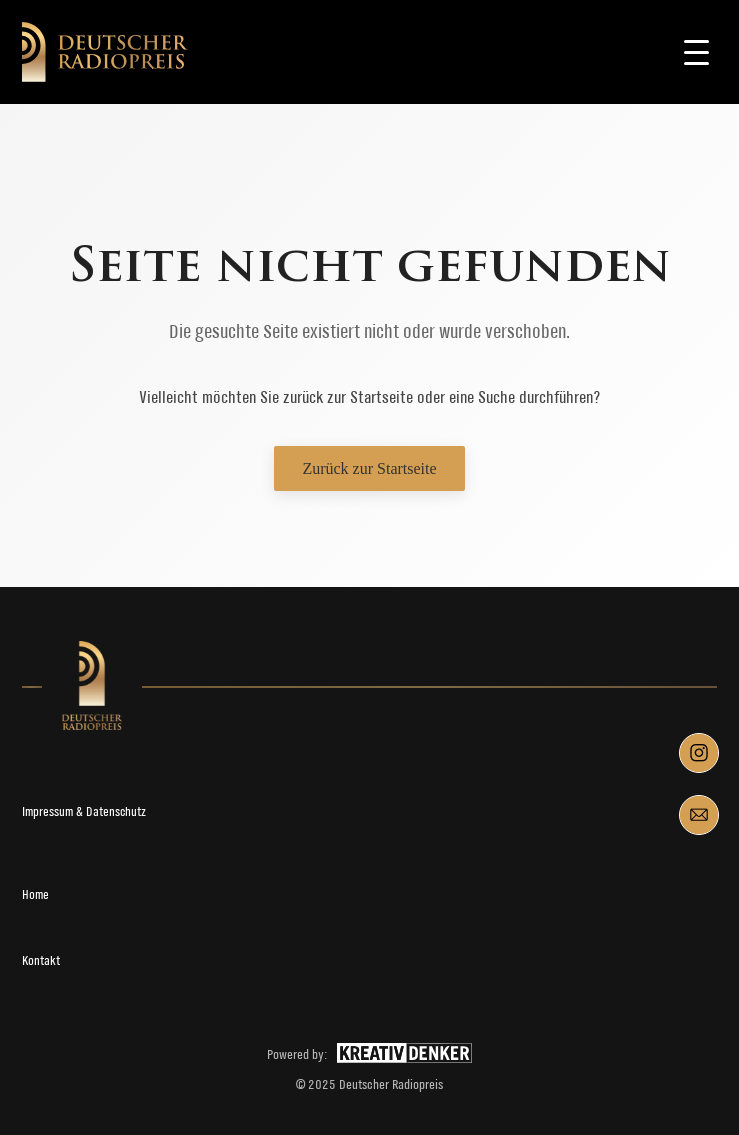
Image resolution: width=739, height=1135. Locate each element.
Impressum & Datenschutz (84, 811)
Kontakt (41, 960)
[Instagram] (699, 753)
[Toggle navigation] (697, 52)
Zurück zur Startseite (369, 468)
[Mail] (699, 815)
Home (35, 894)
